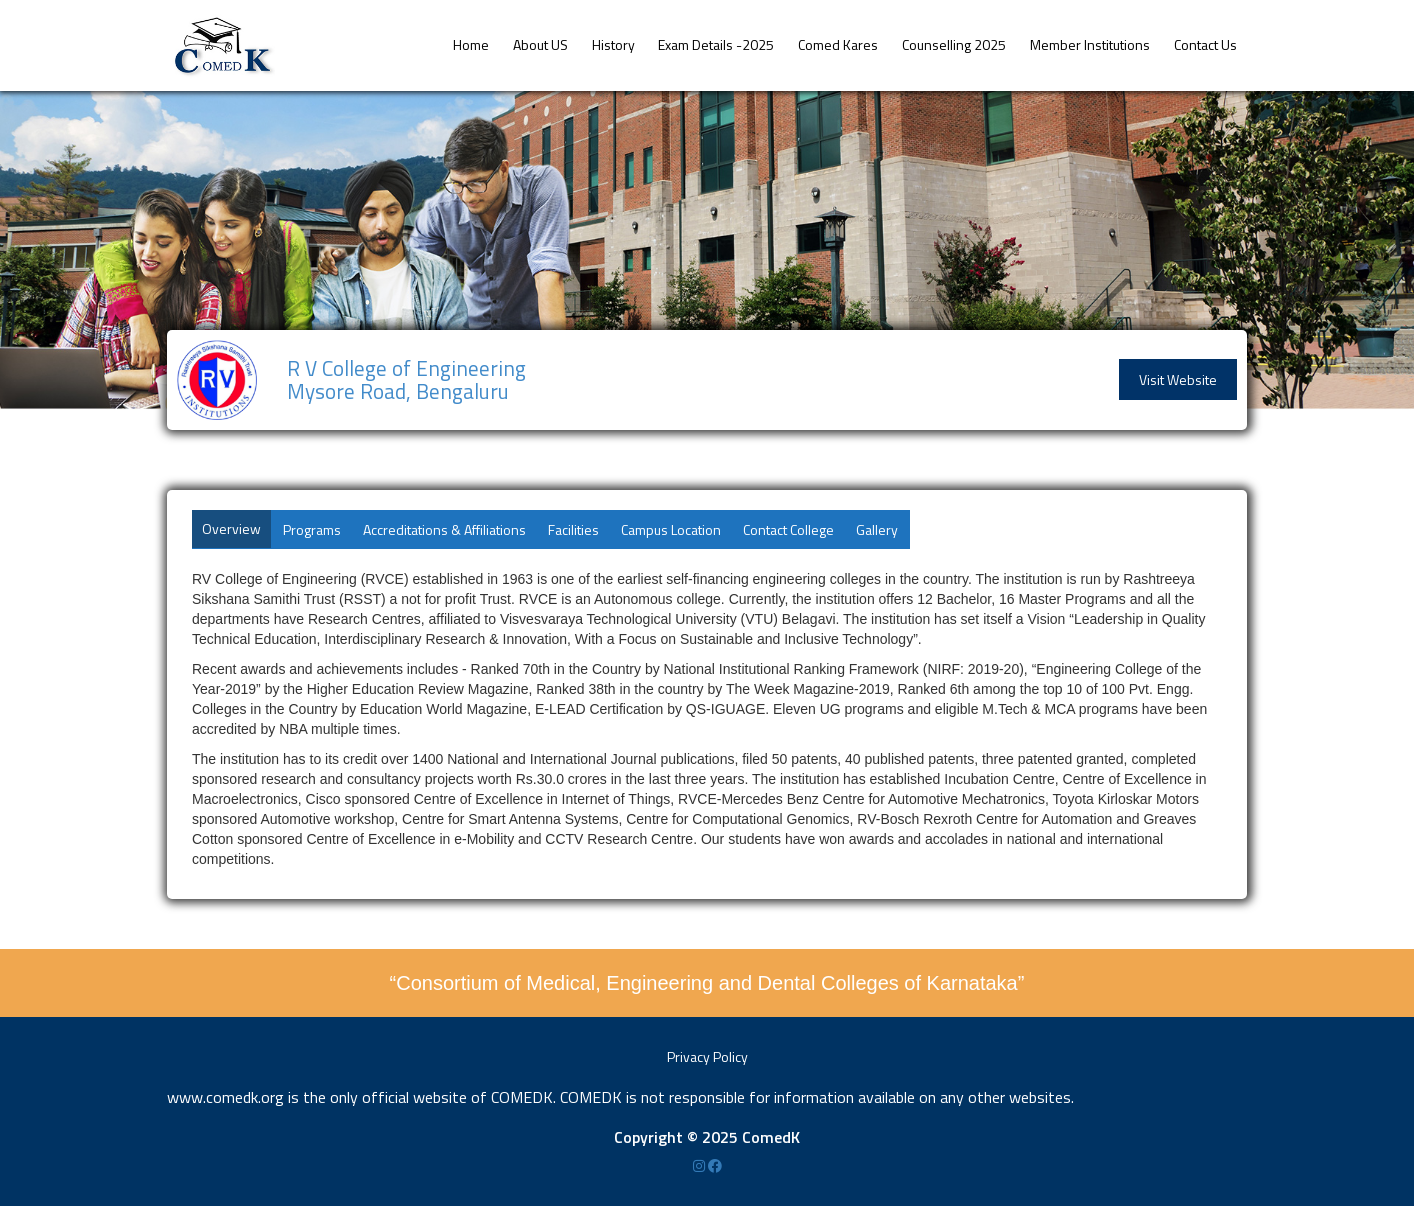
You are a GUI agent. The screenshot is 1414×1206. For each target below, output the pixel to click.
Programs (312, 529)
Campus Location (671, 529)
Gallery (877, 529)
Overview (231, 528)
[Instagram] (700, 1165)
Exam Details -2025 (716, 44)
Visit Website (1178, 379)
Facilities (573, 529)
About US (540, 44)
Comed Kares (838, 44)
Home (471, 44)
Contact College (788, 529)
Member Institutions (1090, 44)
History (613, 44)
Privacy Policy (707, 1056)
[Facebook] (715, 1165)
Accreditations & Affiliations (444, 529)
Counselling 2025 (954, 44)
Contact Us (1205, 44)
